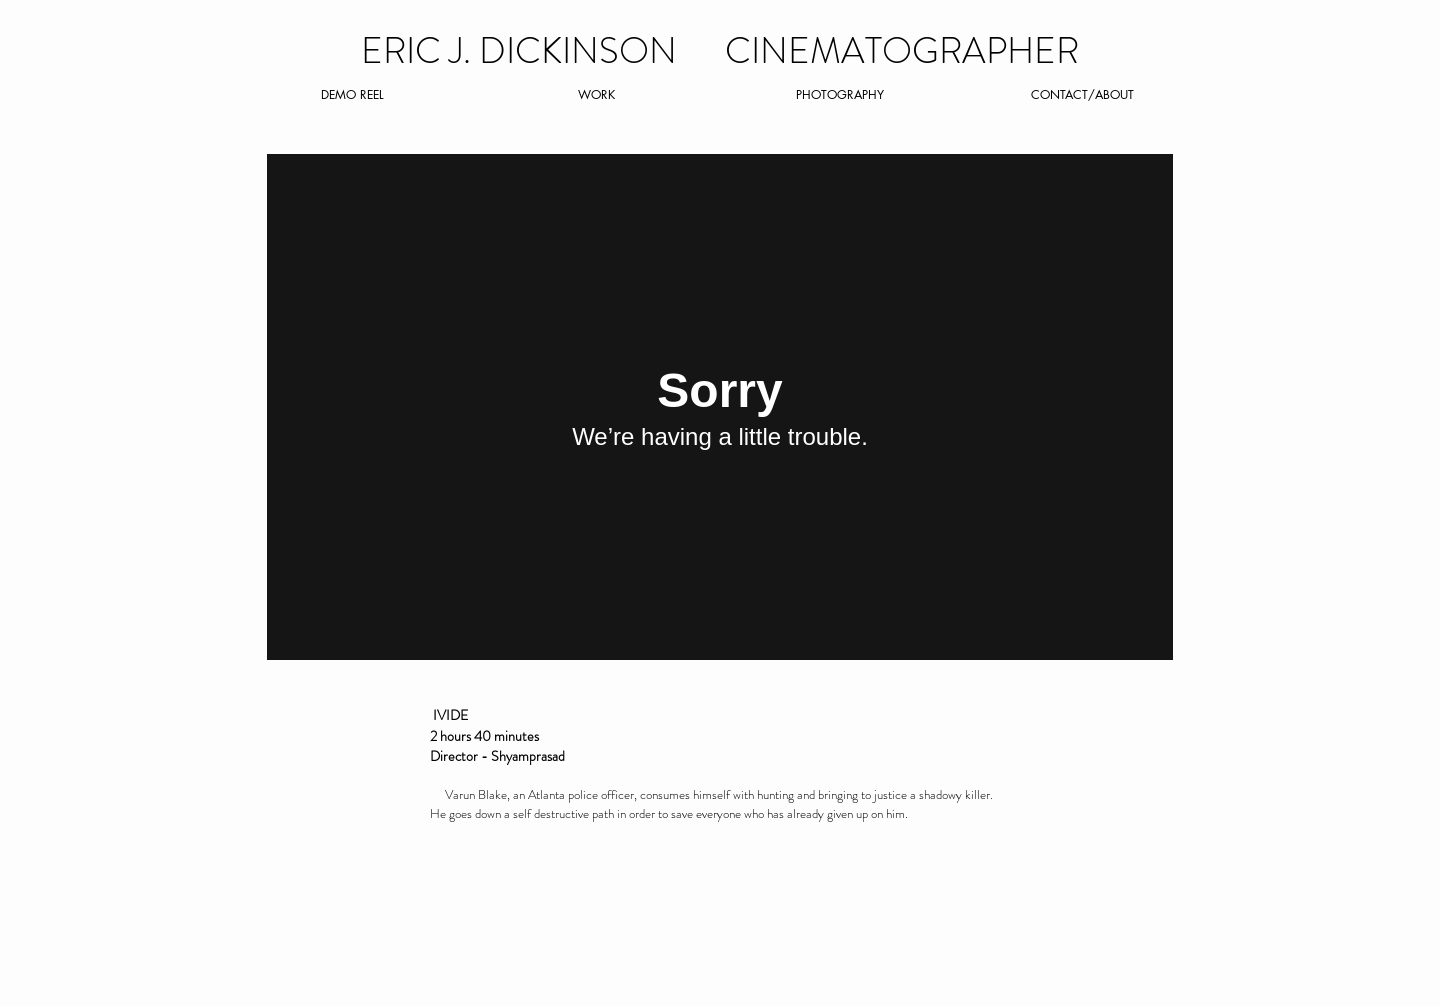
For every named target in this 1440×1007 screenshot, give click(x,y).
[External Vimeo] (720, 407)
